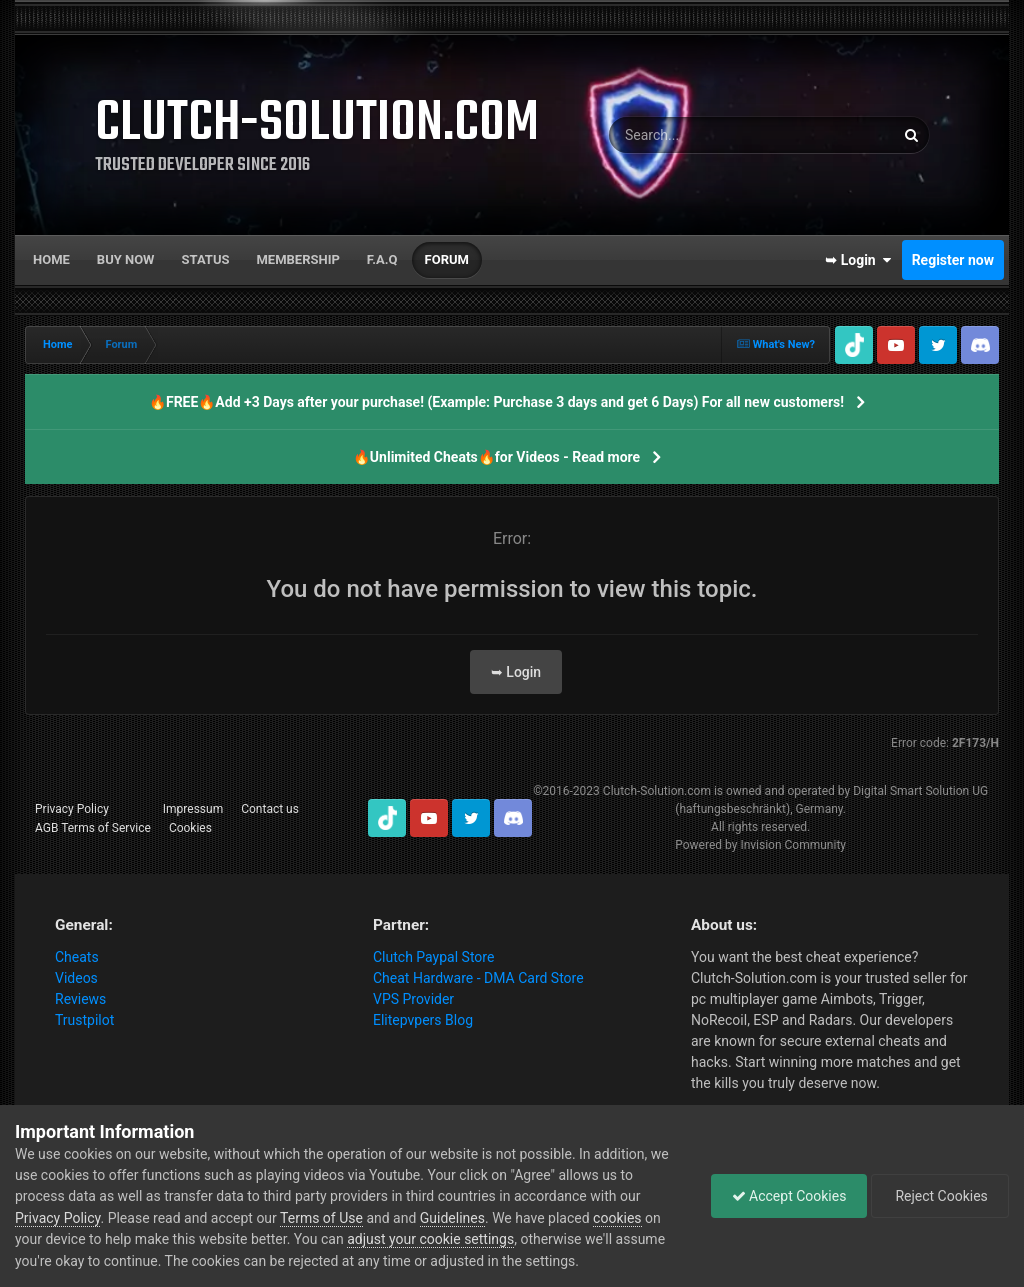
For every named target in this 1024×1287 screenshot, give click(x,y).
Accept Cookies (789, 1196)
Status (206, 259)
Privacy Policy (72, 809)
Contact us (270, 809)
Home (51, 259)
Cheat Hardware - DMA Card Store (478, 978)
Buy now (126, 259)
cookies (617, 1218)
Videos (76, 978)
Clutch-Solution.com (657, 791)
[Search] (713, 135)
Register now (953, 260)
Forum (447, 259)
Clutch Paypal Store (433, 957)
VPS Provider (413, 999)
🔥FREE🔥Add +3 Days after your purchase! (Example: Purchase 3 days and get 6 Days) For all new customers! (496, 402)
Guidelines (452, 1218)
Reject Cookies (940, 1196)
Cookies (190, 828)
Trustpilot (84, 1020)
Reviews (80, 999)
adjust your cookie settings (430, 1239)
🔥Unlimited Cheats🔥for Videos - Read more (496, 457)
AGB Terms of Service (93, 828)
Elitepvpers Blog (423, 1020)
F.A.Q (382, 259)
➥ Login (858, 260)
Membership (297, 259)
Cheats (77, 957)
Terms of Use (321, 1218)
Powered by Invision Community (760, 845)
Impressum (193, 809)
